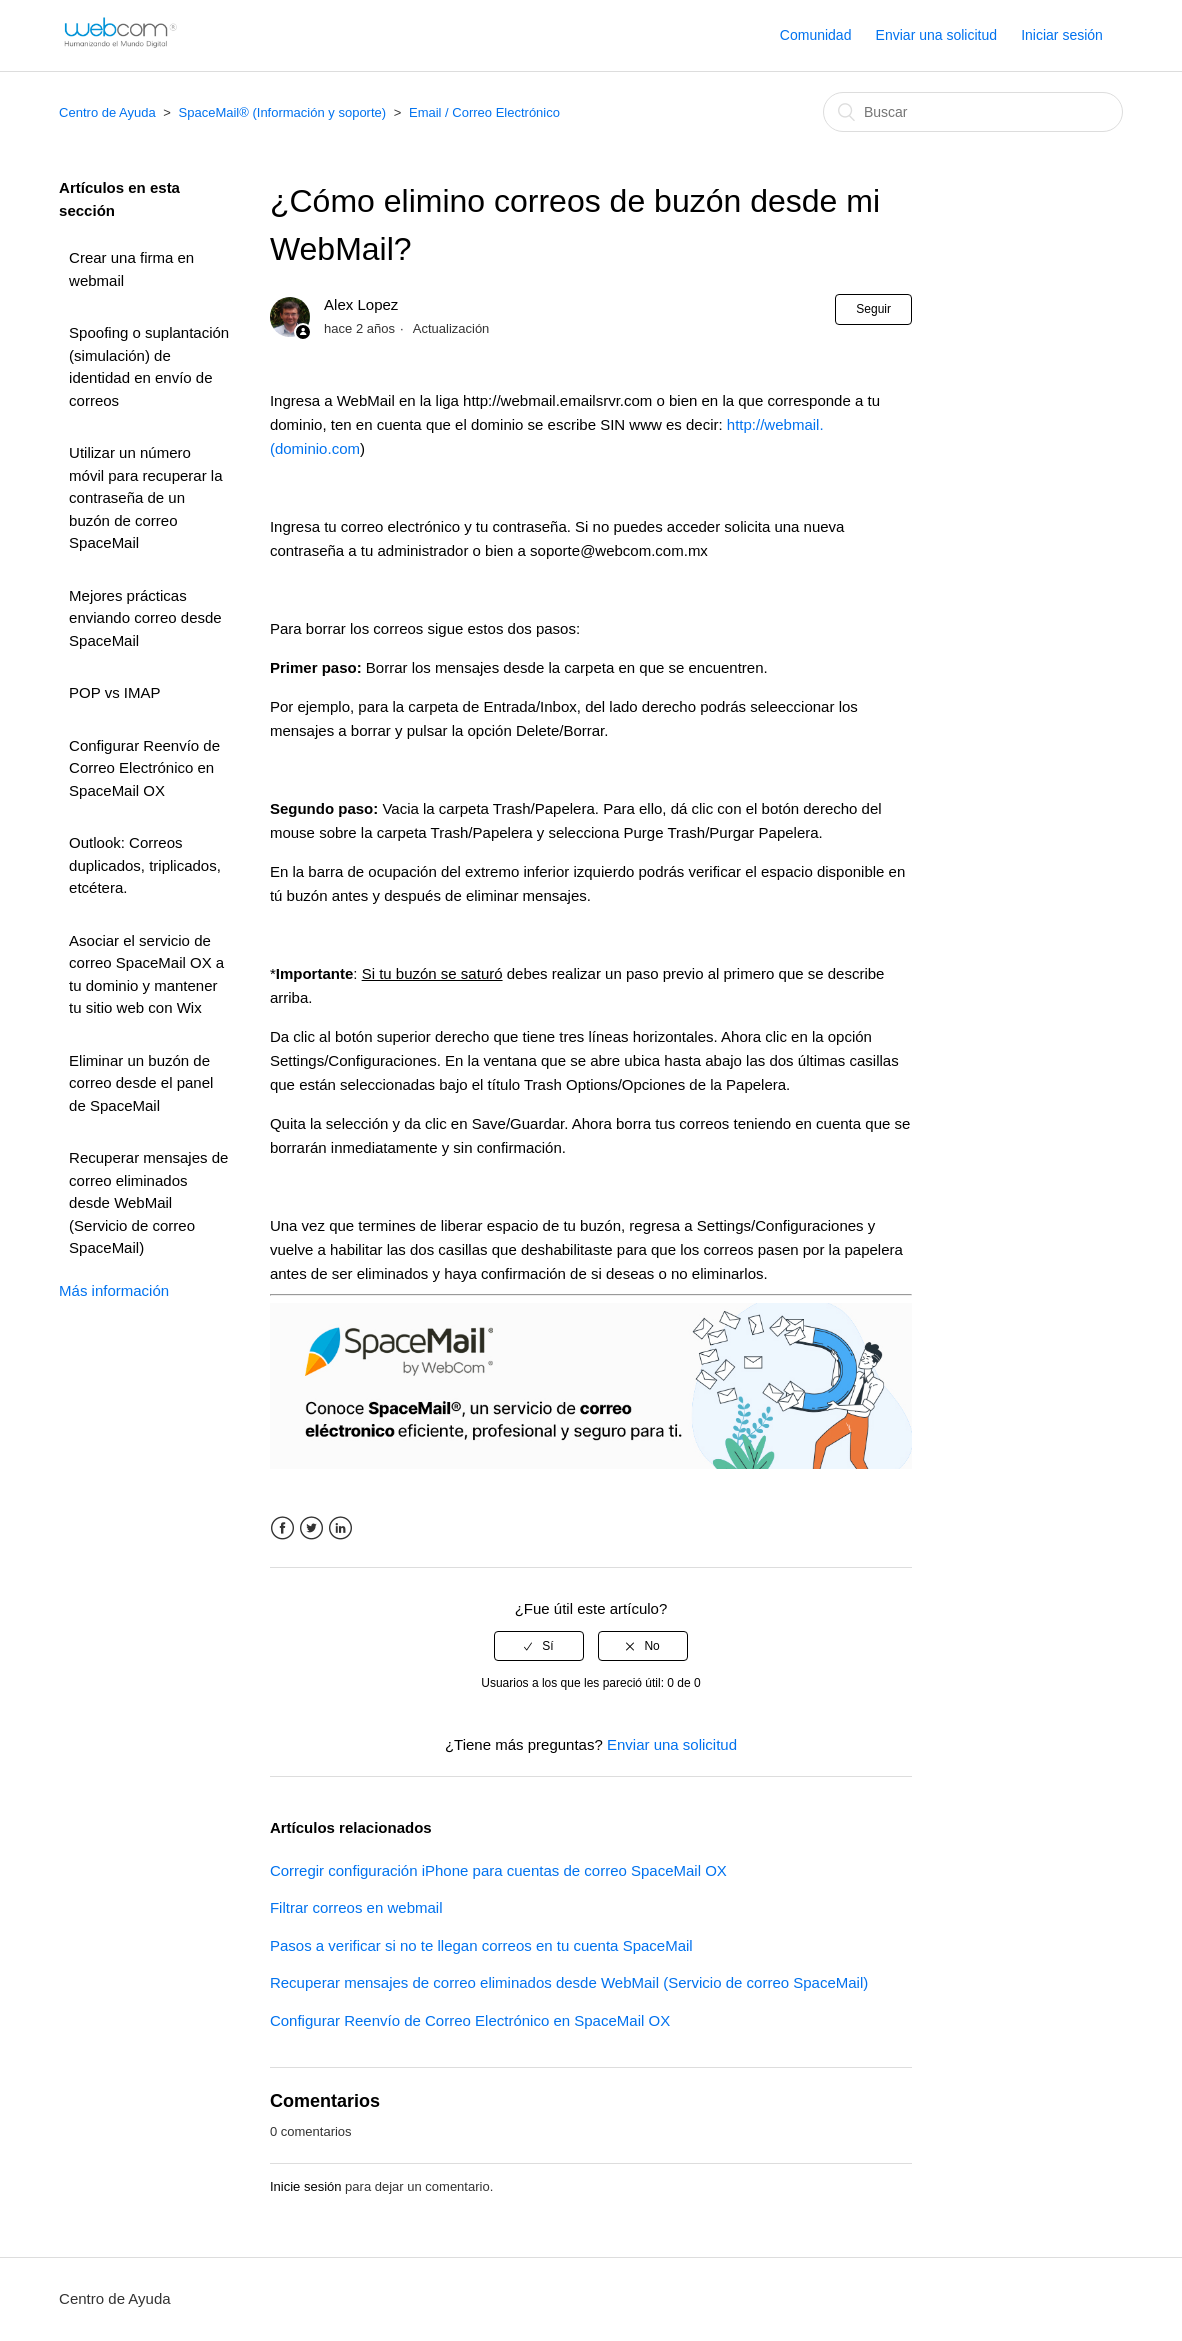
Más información (114, 1290)
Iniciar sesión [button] (1062, 35)
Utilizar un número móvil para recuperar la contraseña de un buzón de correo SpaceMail (145, 497)
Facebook (282, 1528)
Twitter (311, 1528)
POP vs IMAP (114, 692)
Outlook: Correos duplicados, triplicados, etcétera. (145, 865)
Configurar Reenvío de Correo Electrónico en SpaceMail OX (144, 768)
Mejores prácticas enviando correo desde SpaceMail (145, 618)
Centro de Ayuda (107, 112)
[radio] (539, 1646)
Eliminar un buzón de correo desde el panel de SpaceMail (141, 1083)
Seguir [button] (873, 309)
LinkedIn (340, 1528)
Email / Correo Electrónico (484, 112)
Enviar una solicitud (936, 35)
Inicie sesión (306, 2186)
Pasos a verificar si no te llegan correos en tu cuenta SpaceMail (481, 1945)
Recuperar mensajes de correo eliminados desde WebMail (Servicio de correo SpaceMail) (148, 1202)
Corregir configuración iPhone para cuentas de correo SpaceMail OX (498, 1870)
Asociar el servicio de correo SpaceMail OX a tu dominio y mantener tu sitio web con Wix (146, 974)
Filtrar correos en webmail (356, 1907)
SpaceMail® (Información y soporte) (283, 112)
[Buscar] (973, 112)
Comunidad (816, 35)
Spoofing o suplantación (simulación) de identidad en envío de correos (149, 366)
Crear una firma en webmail (131, 269)
